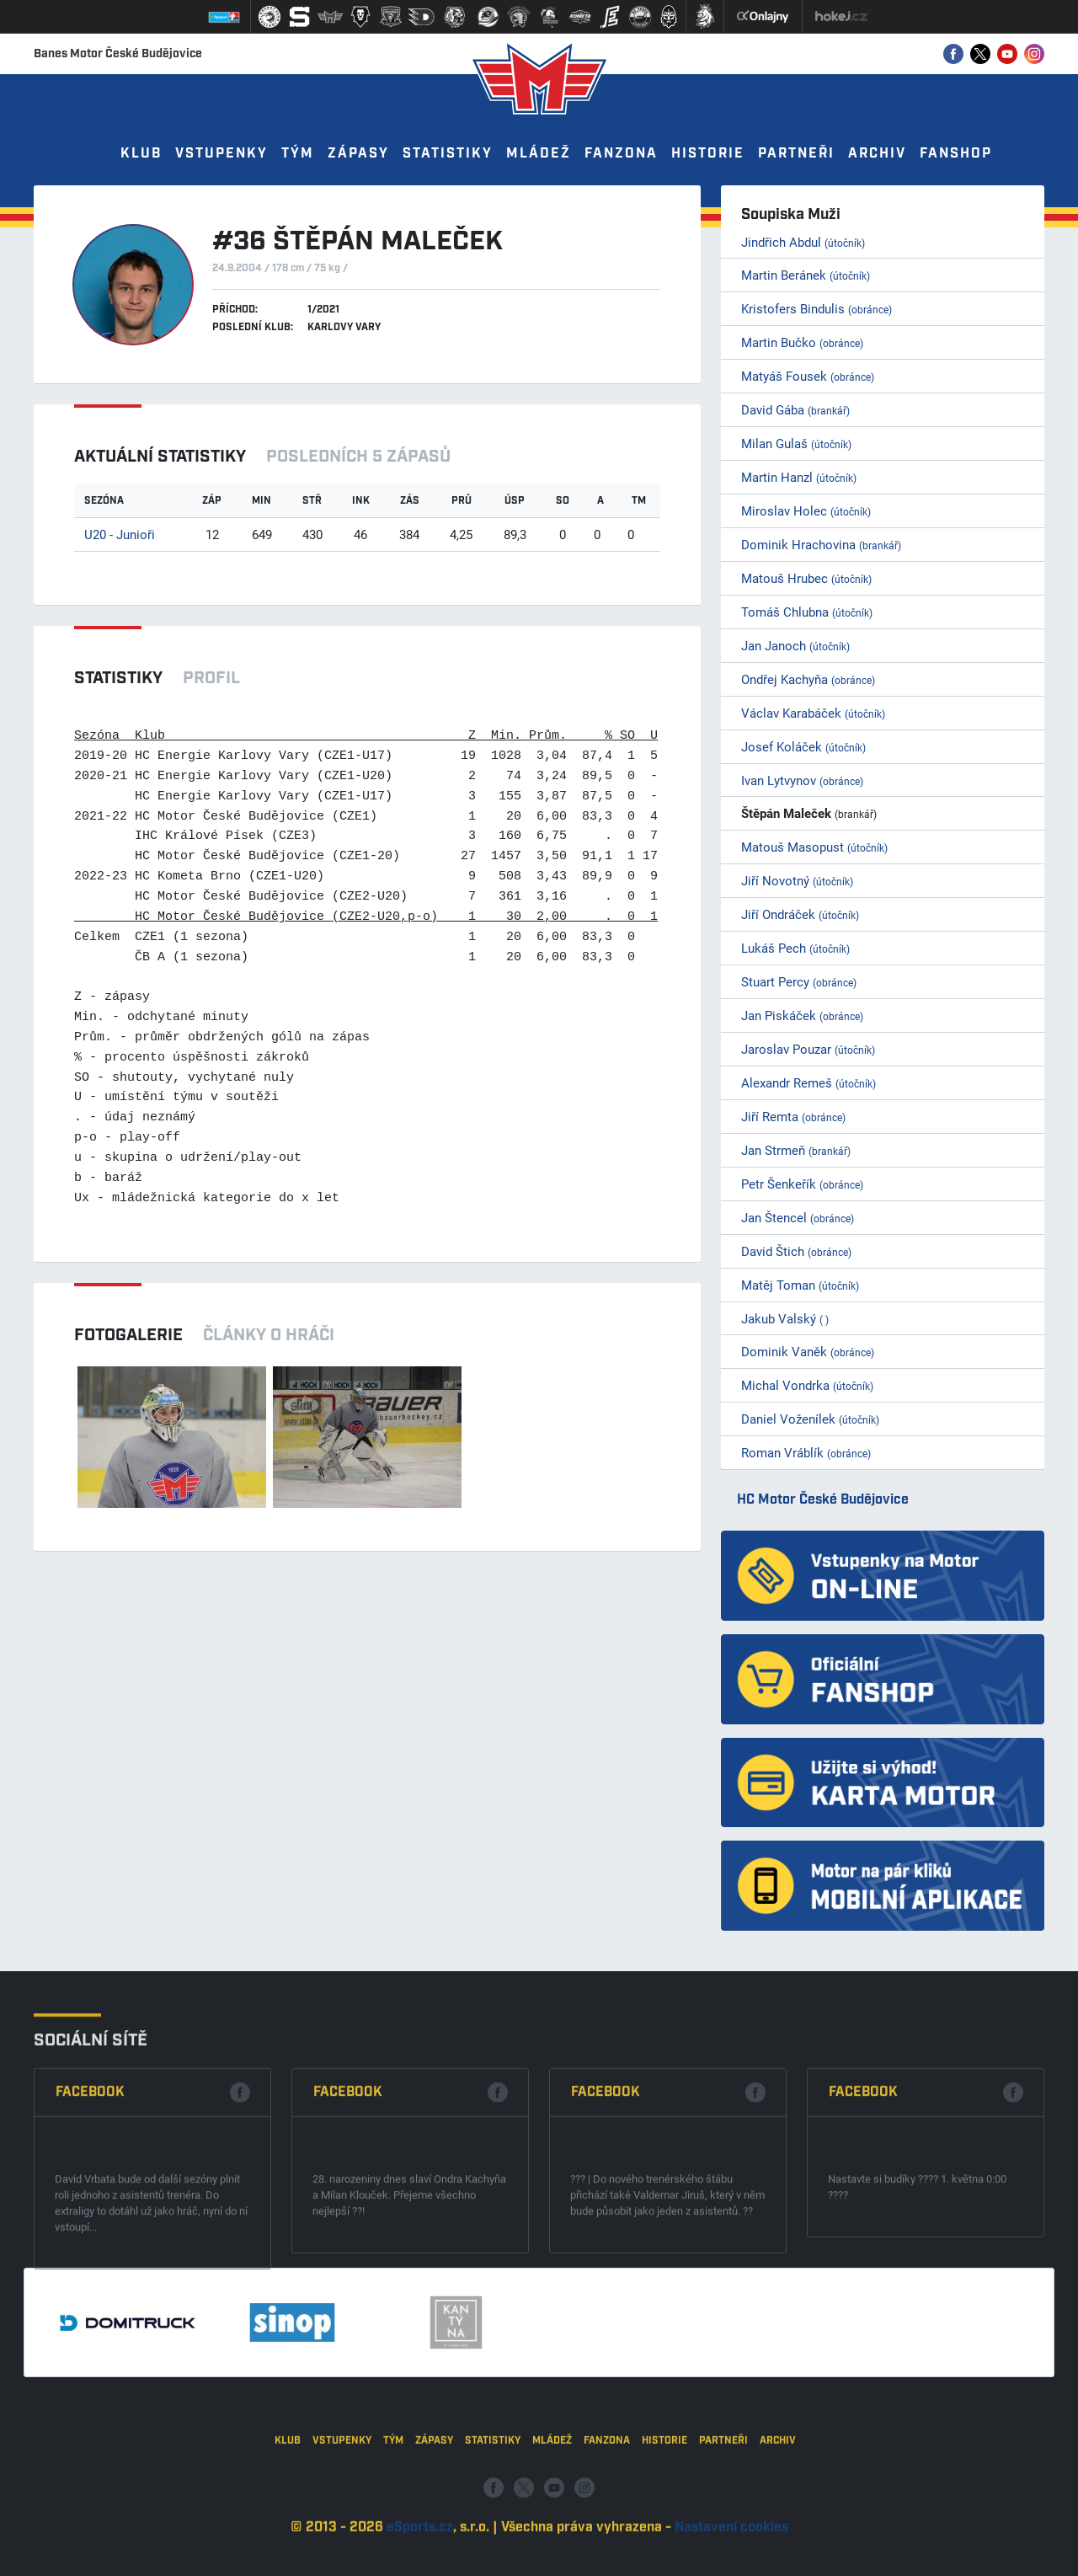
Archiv (877, 154)
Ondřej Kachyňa (808, 679)
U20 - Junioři (119, 534)
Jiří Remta (793, 1116)
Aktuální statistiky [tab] (160, 457)
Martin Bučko (802, 342)
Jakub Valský (785, 1318)
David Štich (796, 1251)
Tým (297, 154)
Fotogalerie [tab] (128, 1335)
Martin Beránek (805, 274)
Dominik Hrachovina (821, 544)
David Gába (795, 409)
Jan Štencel (797, 1217)
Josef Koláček (803, 746)
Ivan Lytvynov (802, 780)
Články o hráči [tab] (268, 1335)
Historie (707, 154)
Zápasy (358, 154)
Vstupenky (221, 154)
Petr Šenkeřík (802, 1183)
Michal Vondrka (807, 1384)
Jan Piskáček (802, 1015)
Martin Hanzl (799, 476)
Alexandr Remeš (808, 1082)
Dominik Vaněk (807, 1351)
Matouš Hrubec (806, 577)
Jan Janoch (795, 645)
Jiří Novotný (797, 880)
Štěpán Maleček (809, 812)
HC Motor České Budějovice (823, 1500)
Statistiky (448, 154)
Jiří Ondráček (800, 914)
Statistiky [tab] (118, 678)
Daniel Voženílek (810, 1418)
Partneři (796, 154)
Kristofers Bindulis (816, 308)
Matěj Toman (800, 1284)
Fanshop (956, 154)
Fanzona (621, 154)
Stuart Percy (799, 981)
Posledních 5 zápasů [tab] (358, 457)
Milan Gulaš (796, 443)
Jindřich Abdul (803, 241)
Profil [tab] (211, 678)
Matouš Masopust (814, 846)
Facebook (90, 2312)
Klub (141, 154)
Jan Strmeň (796, 1149)
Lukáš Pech (795, 947)
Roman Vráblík (806, 1452)
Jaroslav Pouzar (808, 1048)
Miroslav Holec (806, 510)
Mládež (538, 154)
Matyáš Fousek (807, 375)
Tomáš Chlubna (807, 611)
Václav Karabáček (813, 712)
